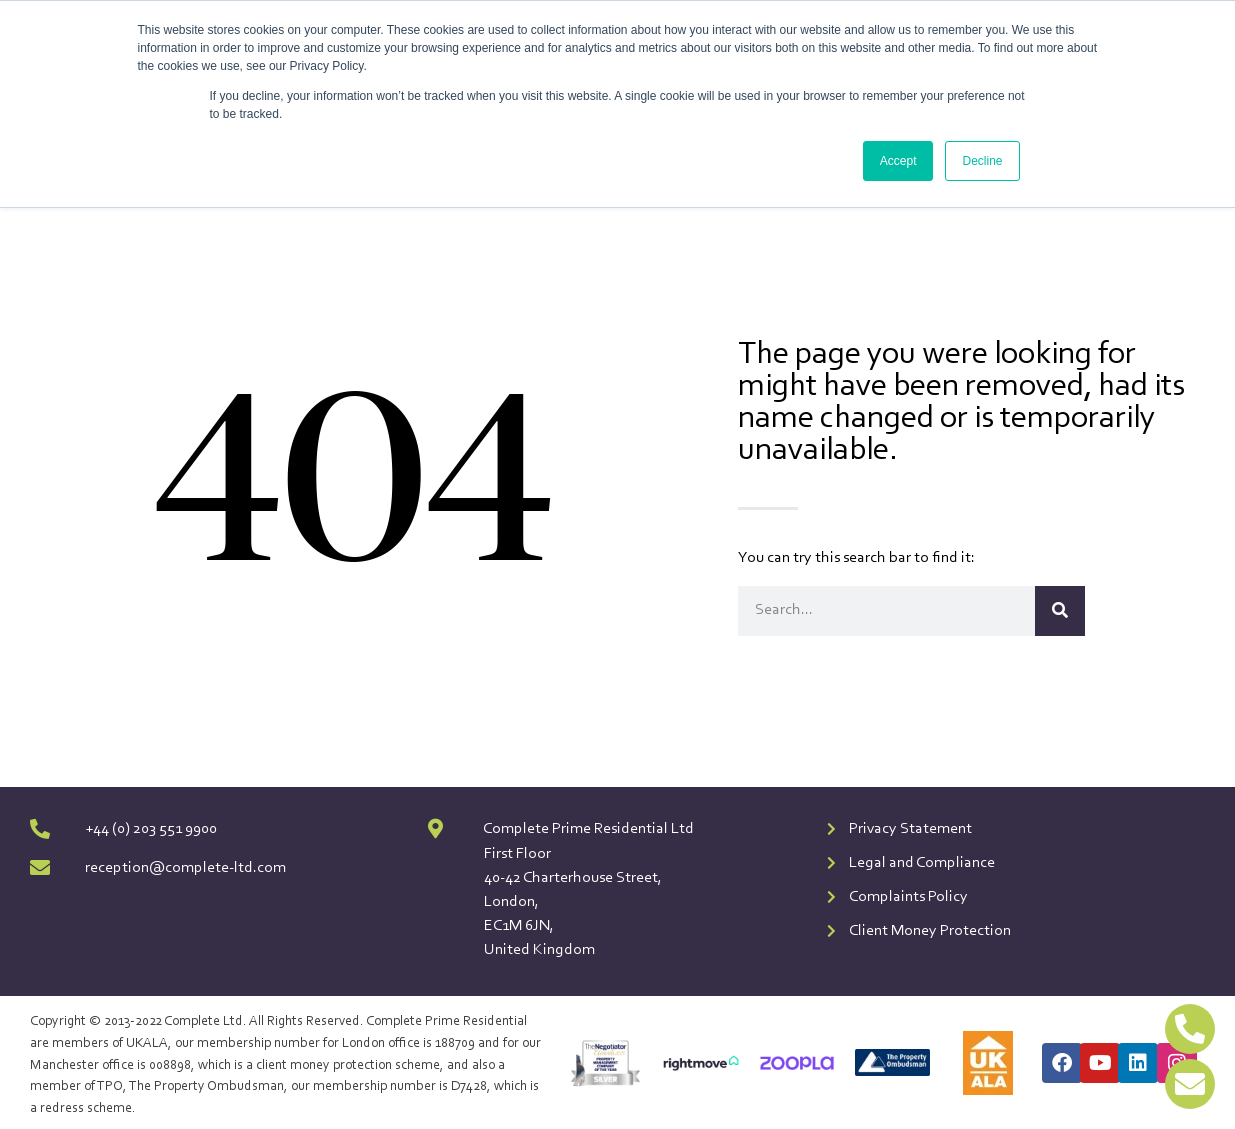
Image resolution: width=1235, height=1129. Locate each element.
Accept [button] (898, 161)
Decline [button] (982, 161)
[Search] (1060, 611)
